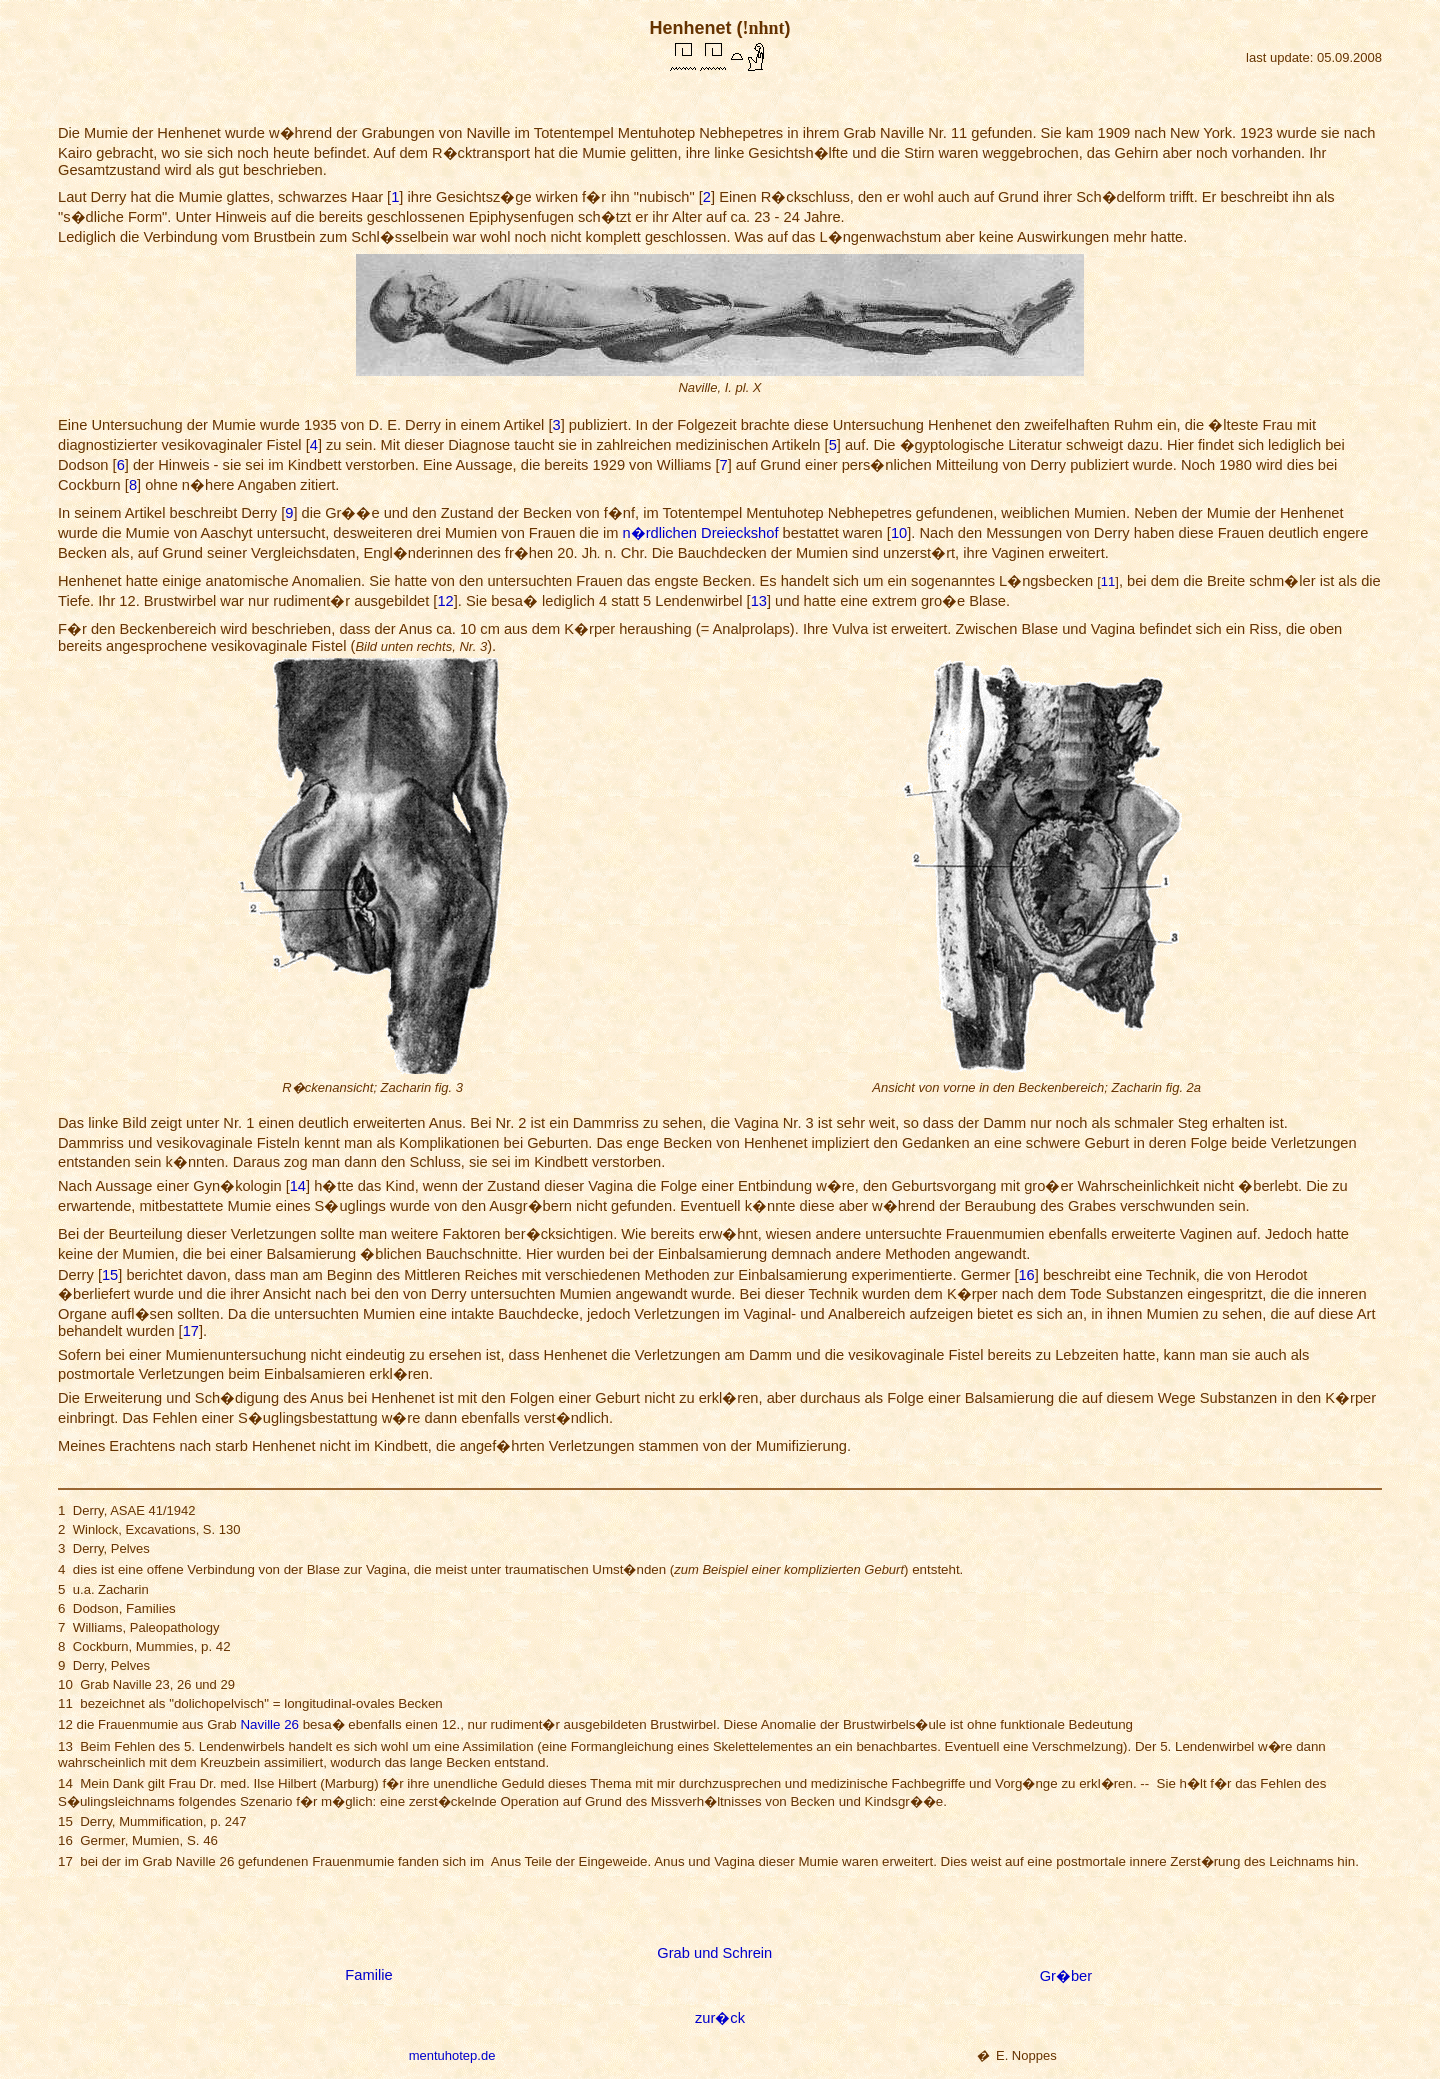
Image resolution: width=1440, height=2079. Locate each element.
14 (298, 1186)
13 (759, 601)
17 (191, 1331)
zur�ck (720, 2018)
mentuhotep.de (452, 2055)
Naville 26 (269, 1724)
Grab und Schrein (714, 1953)
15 (110, 1275)
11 (1108, 581)
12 (445, 601)
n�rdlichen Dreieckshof (701, 533)
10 (899, 533)
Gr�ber (1066, 1976)
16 (1026, 1275)
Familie (368, 1975)
